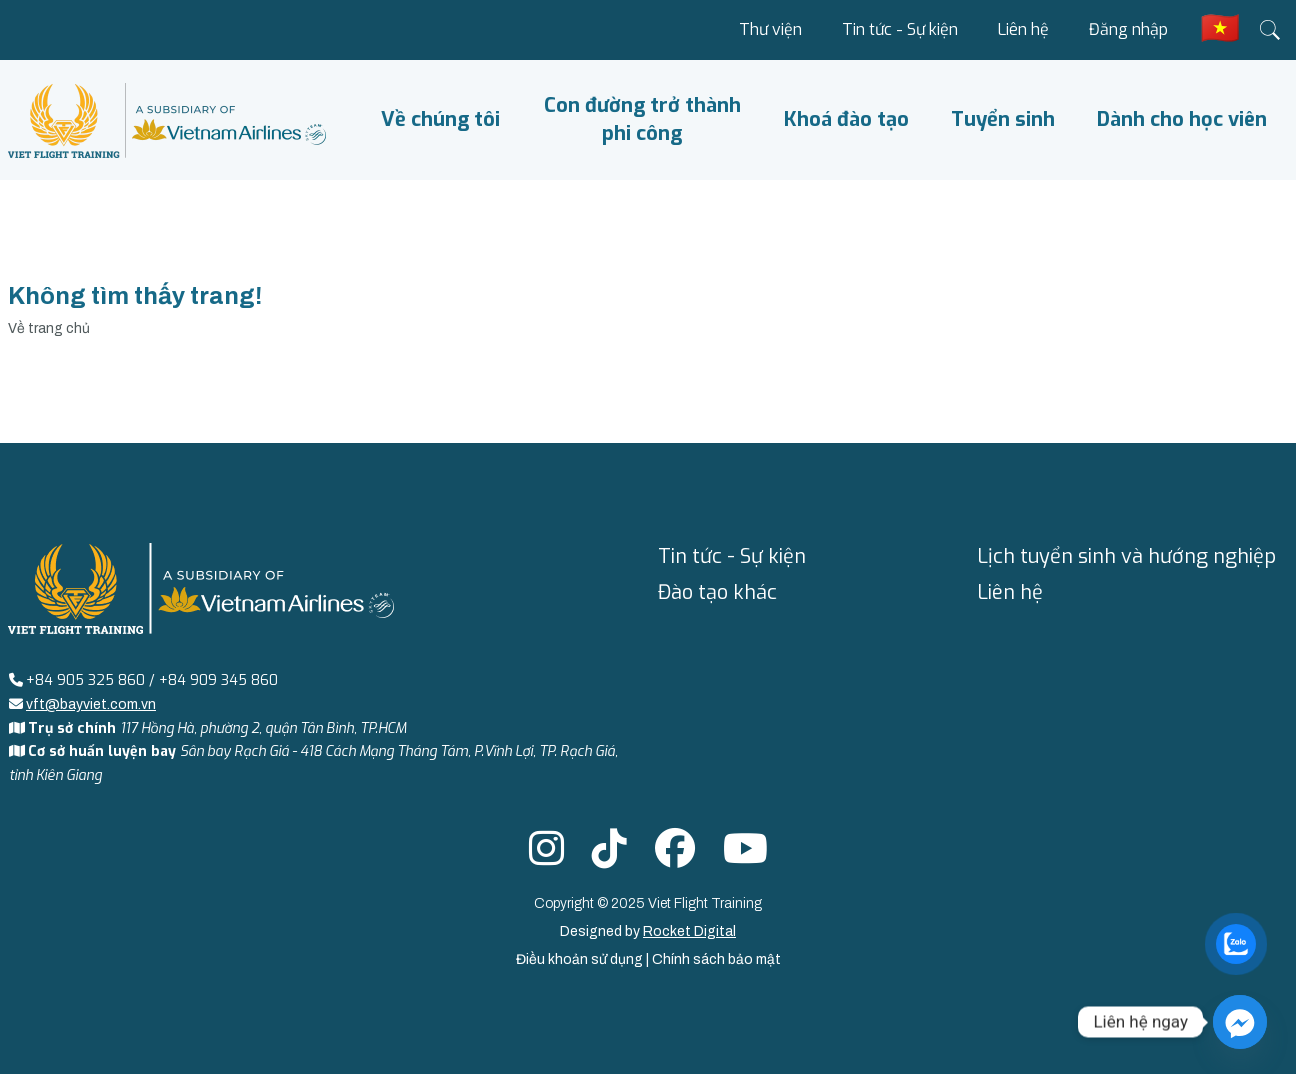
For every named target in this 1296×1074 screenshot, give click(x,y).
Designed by (648, 931)
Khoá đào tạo (846, 119)
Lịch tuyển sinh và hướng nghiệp (1126, 556)
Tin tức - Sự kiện (900, 29)
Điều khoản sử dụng (581, 959)
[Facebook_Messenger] (1240, 1022)
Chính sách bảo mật (716, 959)
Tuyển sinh (1003, 119)
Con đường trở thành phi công (642, 119)
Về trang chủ (49, 328)
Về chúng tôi (440, 119)
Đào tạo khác (717, 592)
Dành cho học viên (1182, 119)
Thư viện (770, 29)
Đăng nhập (1128, 29)
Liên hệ (1023, 29)
